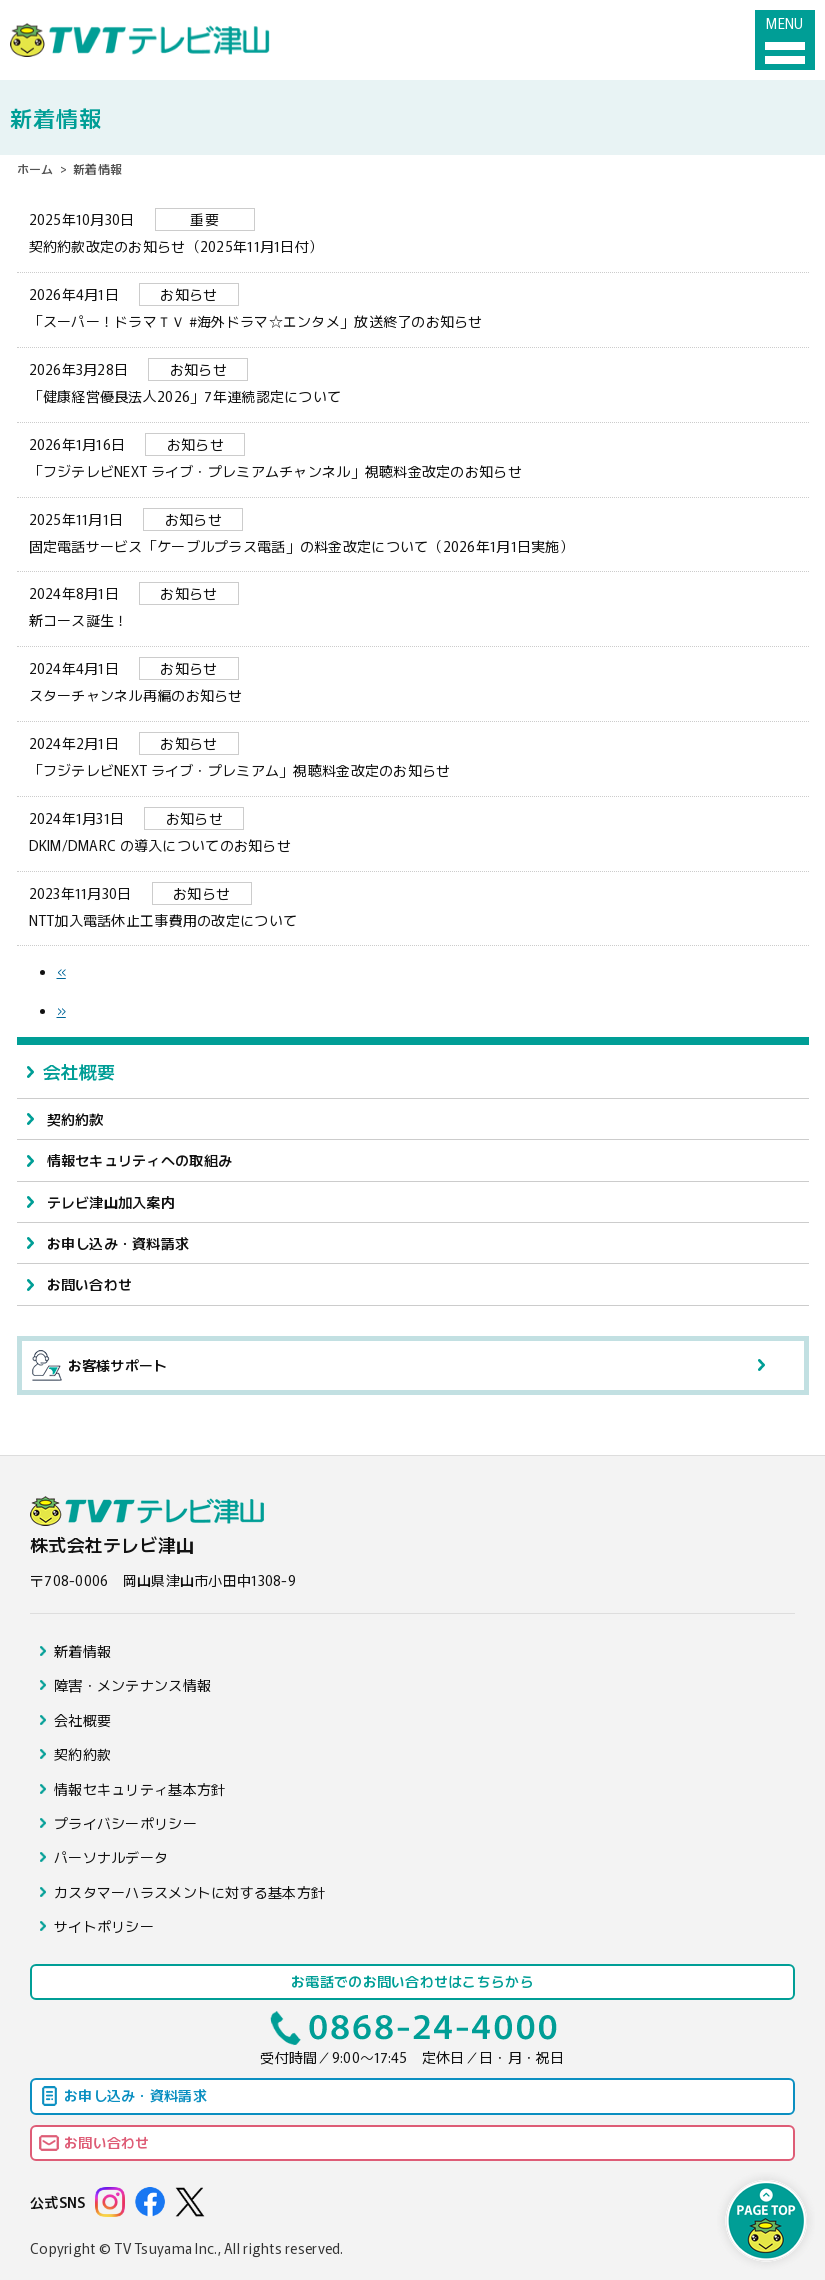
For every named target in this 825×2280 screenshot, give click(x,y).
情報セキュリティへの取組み (140, 1160)
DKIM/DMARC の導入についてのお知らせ (413, 831)
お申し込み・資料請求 (118, 1243)
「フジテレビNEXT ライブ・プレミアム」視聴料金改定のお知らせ (413, 756)
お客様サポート (100, 1365)
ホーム (35, 168)
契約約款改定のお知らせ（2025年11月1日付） (413, 232)
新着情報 (82, 1651)
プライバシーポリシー (125, 1823)
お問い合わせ (90, 1284)
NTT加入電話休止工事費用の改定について (413, 906)
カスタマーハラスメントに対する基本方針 (189, 1892)
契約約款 (75, 1119)
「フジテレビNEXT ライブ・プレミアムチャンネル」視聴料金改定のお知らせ (413, 457)
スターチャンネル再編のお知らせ (413, 681)
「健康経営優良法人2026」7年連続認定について (413, 382)
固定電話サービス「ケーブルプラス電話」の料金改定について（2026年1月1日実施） (413, 532)
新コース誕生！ (413, 606)
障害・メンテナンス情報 (132, 1685)
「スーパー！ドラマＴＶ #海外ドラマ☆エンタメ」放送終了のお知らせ (413, 307)
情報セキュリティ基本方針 (139, 1789)
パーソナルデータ (111, 1857)
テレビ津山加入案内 (111, 1202)
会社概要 (79, 1071)
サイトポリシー (104, 1926)
